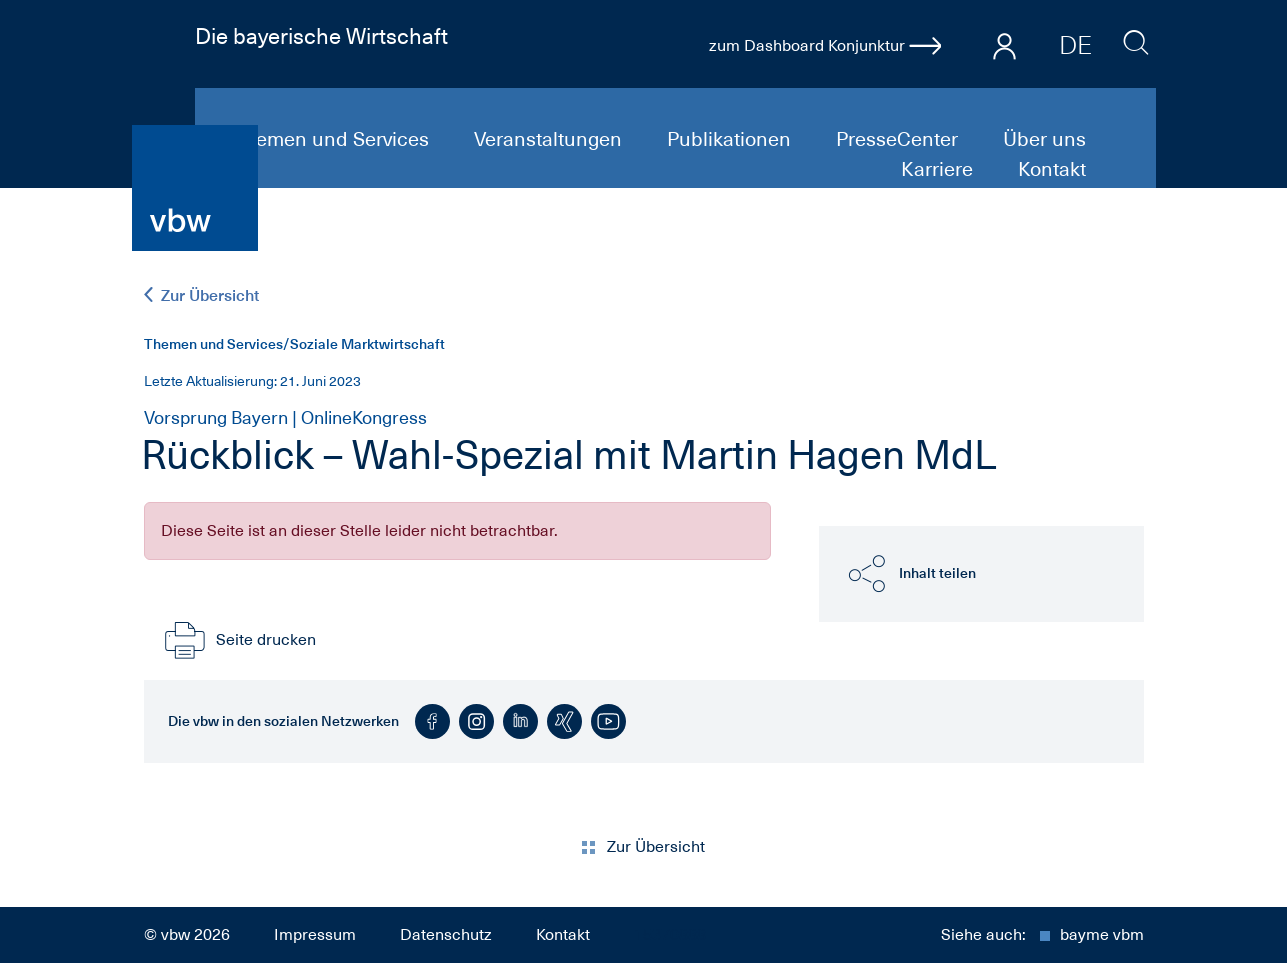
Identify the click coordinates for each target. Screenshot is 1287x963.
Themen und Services (333, 139)
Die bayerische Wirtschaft (321, 36)
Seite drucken (238, 640)
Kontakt (1052, 169)
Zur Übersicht (201, 295)
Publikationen (731, 139)
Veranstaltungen (550, 139)
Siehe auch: (1042, 935)
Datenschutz (446, 935)
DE (1075, 45)
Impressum (315, 935)
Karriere (939, 169)
